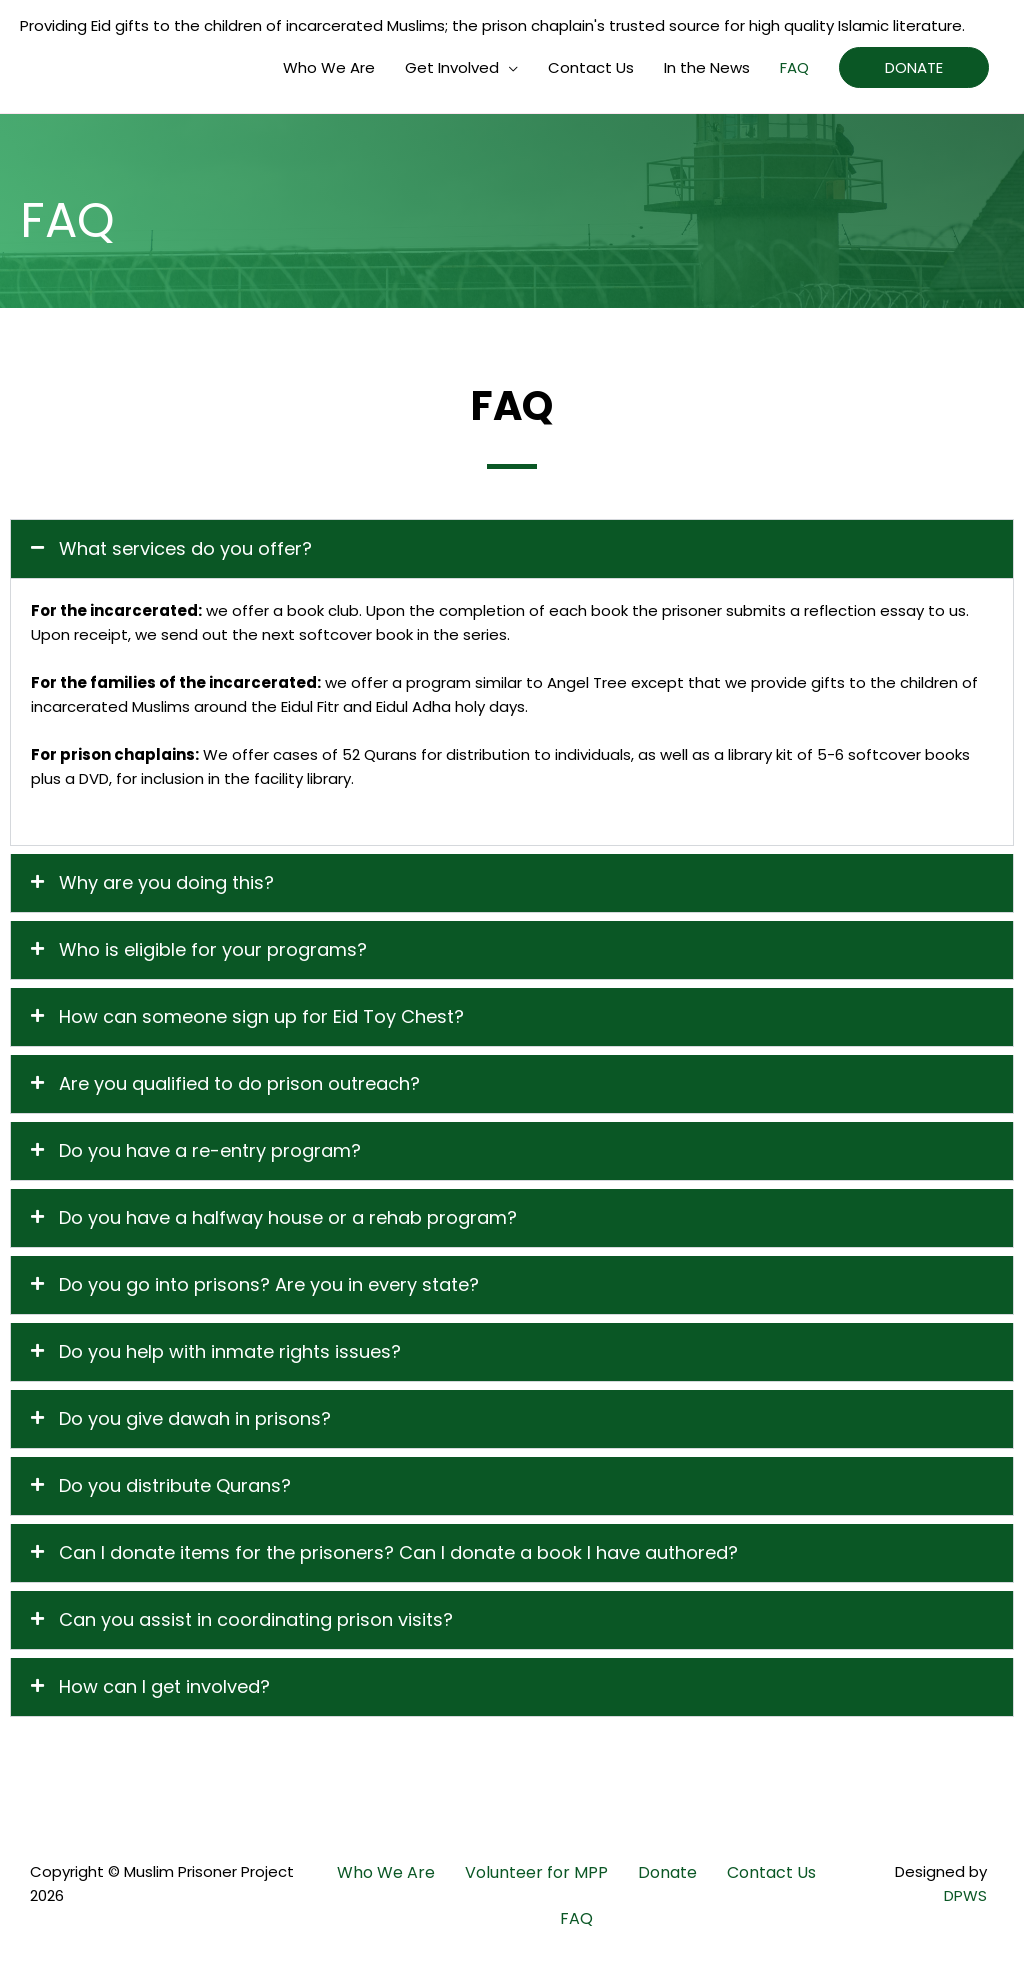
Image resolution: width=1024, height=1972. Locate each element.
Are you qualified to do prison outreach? (239, 1083)
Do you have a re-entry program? (210, 1150)
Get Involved (452, 67)
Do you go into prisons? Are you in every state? (269, 1284)
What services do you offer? (185, 548)
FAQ (794, 67)
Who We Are (329, 67)
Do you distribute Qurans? (175, 1485)
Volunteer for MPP (536, 1872)
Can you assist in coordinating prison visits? (256, 1619)
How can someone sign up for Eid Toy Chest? (261, 1016)
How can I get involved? (164, 1686)
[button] (512, 549)
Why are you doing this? (166, 882)
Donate (667, 1872)
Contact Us (591, 67)
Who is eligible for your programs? (213, 949)
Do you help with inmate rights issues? (230, 1351)
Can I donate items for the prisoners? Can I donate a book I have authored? (398, 1552)
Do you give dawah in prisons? (195, 1418)
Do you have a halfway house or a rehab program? (288, 1217)
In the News (707, 67)
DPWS (965, 1895)
